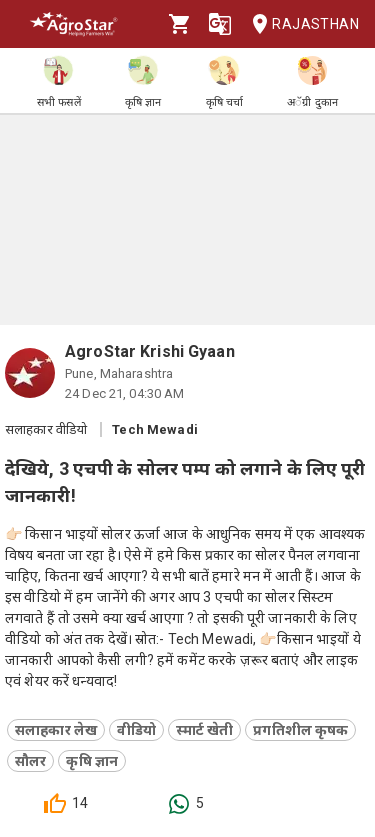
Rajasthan (299, 24)
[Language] (220, 24)
